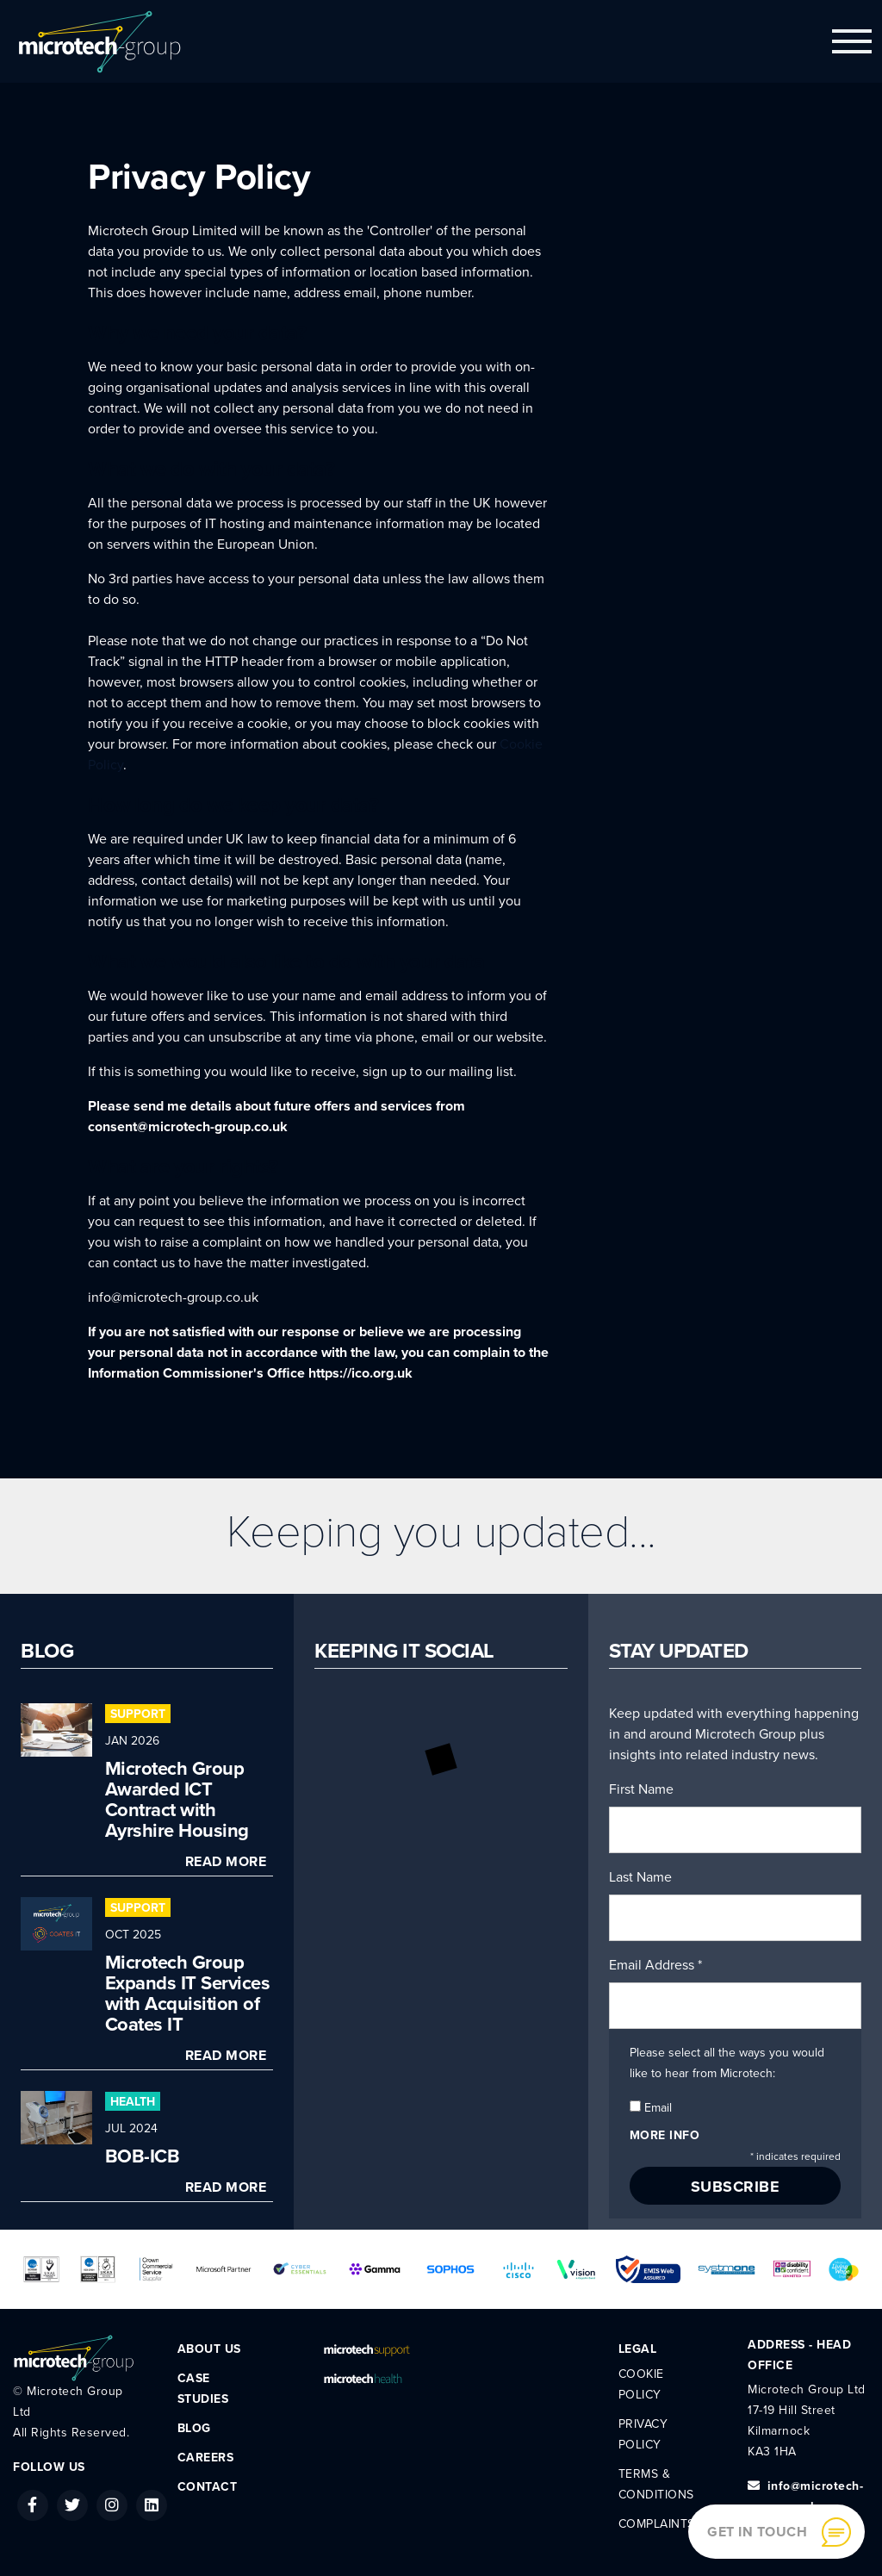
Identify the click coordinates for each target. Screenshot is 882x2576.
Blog (194, 2428)
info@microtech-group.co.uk (173, 1297)
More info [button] (665, 2135)
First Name (641, 1789)
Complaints (656, 2524)
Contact (207, 2487)
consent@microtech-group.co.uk (188, 1127)
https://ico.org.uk (360, 1373)
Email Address (655, 1965)
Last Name (640, 1877)
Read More (226, 1861)
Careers (205, 2457)
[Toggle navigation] (852, 41)
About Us (209, 2349)
